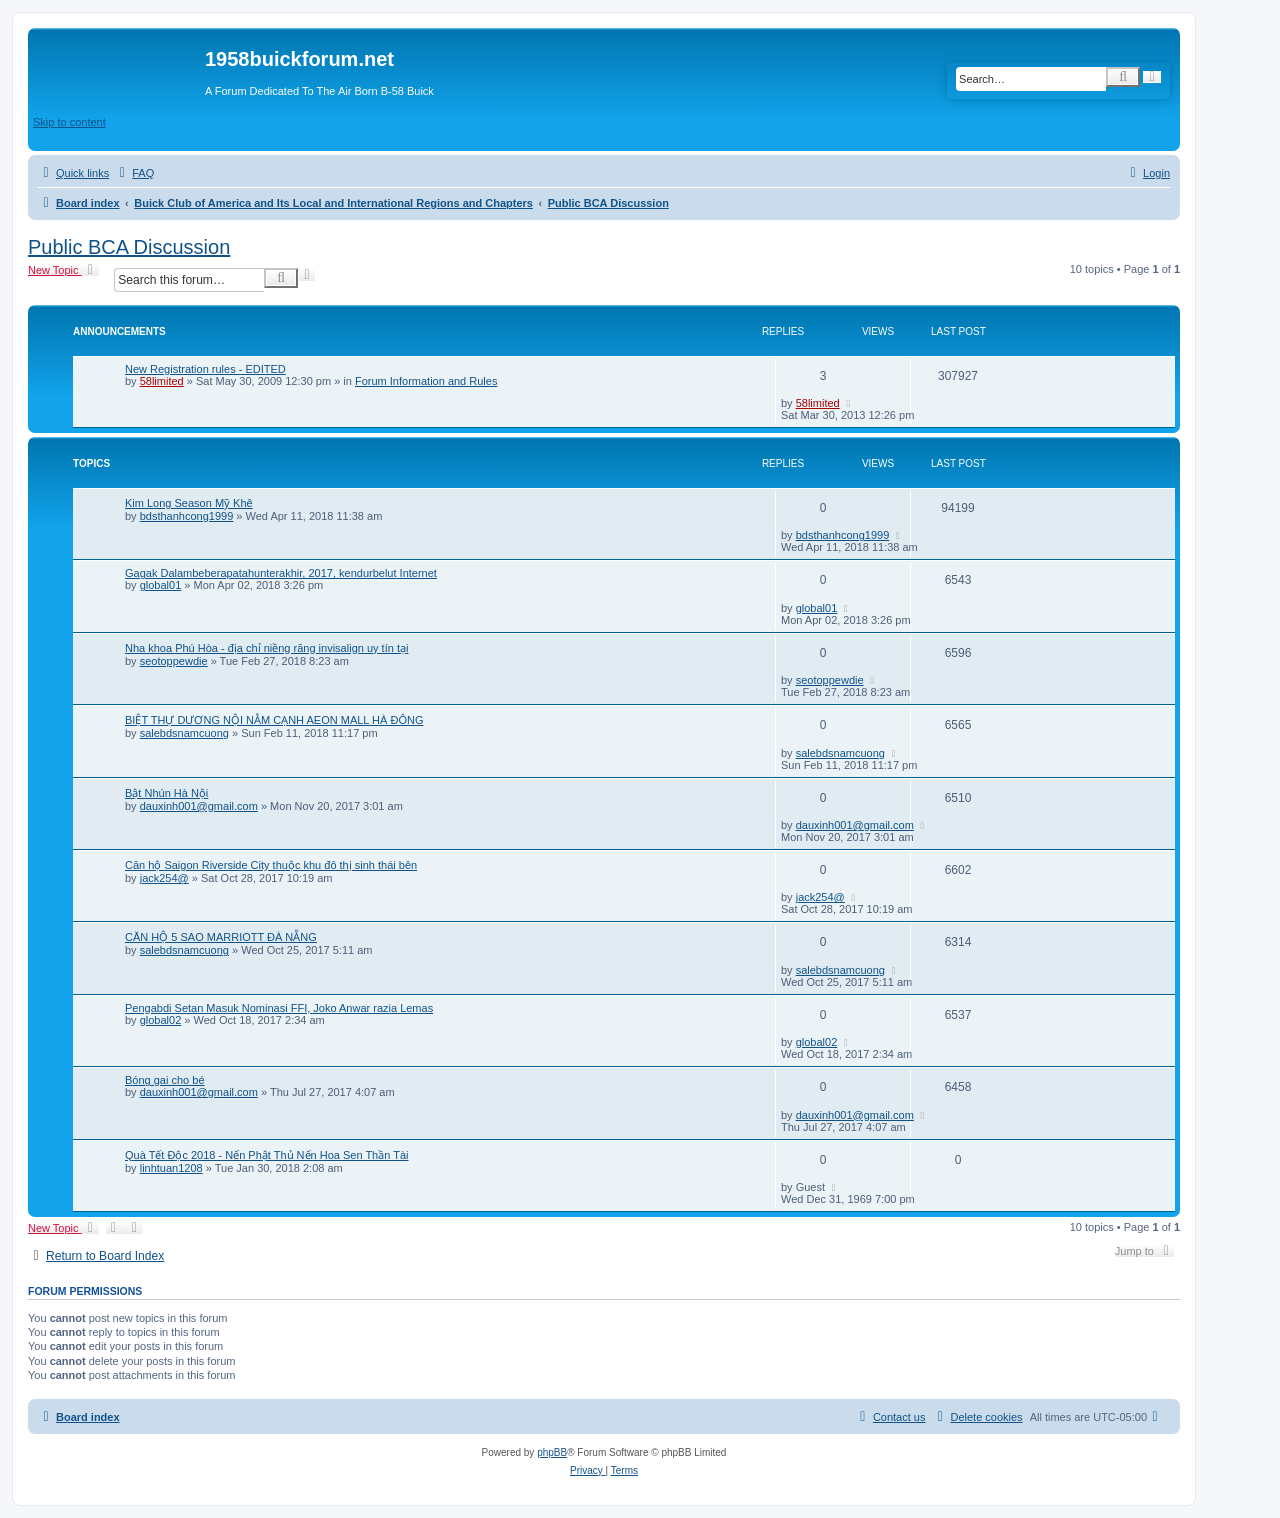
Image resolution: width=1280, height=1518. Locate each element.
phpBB (552, 1452)
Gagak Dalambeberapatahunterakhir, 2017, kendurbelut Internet (281, 573)
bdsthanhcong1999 (187, 516)
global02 (161, 1020)
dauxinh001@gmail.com (199, 806)
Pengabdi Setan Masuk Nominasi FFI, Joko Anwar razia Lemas (279, 1008)
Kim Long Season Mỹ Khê (189, 503)
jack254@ (164, 878)
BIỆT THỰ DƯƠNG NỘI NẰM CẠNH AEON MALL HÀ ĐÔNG (274, 720)
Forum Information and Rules (426, 381)
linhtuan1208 (171, 1168)
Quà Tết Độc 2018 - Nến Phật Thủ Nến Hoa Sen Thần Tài (266, 1155)
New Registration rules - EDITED (205, 369)
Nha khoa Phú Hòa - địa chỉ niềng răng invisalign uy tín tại (266, 648)
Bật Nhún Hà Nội (166, 793)
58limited (162, 381)
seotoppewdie (174, 661)
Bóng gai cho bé (165, 1080)
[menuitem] (134, 173)
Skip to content (69, 122)
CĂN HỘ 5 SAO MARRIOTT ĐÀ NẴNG (221, 937)
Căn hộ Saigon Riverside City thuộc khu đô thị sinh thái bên (271, 865)
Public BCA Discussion (129, 247)
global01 (161, 585)
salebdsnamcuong (184, 733)
